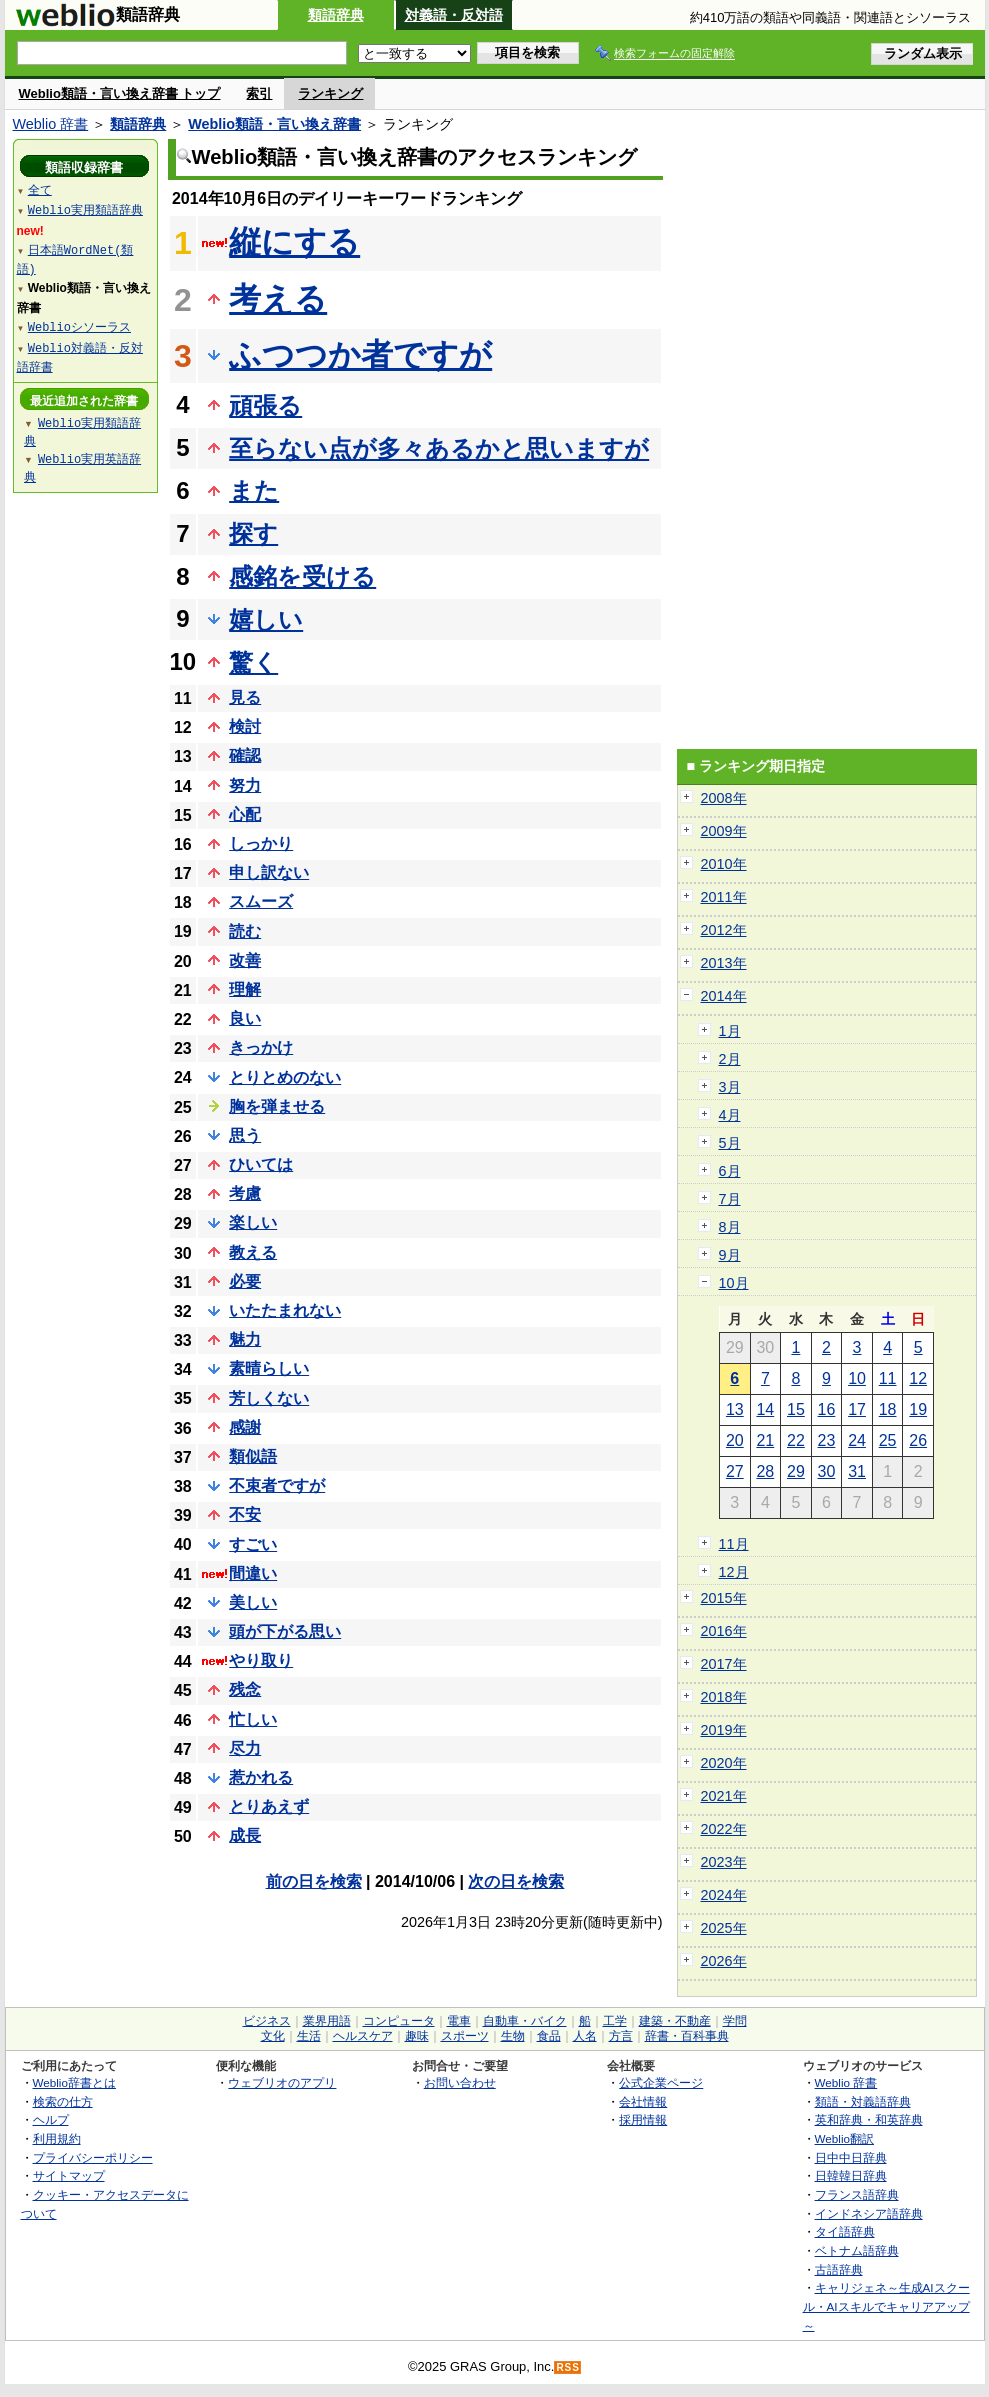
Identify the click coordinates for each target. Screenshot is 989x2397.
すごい (253, 1544)
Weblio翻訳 (844, 2138)
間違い (253, 1573)
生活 (309, 2036)
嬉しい (266, 619)
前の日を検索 (314, 1881)
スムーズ (261, 901)
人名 (585, 2036)
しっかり (261, 843)
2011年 (724, 897)
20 (735, 1440)
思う (245, 1135)
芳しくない (269, 1398)
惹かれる (261, 1777)
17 (857, 1409)
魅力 (245, 1339)
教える (253, 1252)
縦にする (294, 242)
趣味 (417, 2036)
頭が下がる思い (285, 1631)
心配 (245, 814)
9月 (730, 1255)
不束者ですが (277, 1485)
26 (918, 1440)
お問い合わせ (460, 2082)
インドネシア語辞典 (869, 2213)
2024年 (724, 1895)
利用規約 (57, 2138)
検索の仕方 (63, 2101)
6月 (730, 1171)
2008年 (724, 798)
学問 (735, 2021)
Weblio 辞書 (51, 124)
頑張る (265, 405)
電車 (459, 2021)
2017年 (724, 1664)
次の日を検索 (516, 1881)
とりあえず (269, 1806)
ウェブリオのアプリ (282, 2082)
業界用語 (327, 2021)
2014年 (724, 996)
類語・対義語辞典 (863, 2101)
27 (735, 1471)
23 (827, 1440)
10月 (734, 1283)
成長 (245, 1835)
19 (918, 1409)
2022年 (724, 1829)
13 (735, 1409)
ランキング (330, 93)
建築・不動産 (675, 2021)
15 (796, 1409)
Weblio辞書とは (74, 2082)
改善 (245, 960)
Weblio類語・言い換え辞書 (274, 124)
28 (765, 1471)
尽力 (245, 1748)
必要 (245, 1281)
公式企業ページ (661, 2082)
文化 (273, 2036)
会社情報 (643, 2101)
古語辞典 (839, 2269)
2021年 (724, 1796)
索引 (259, 93)
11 (888, 1378)
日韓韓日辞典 (851, 2175)
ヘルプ (51, 2119)
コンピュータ (399, 2021)
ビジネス (267, 2021)
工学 (615, 2021)
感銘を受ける (302, 576)
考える (278, 299)
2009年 (724, 831)
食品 (549, 2036)
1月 (730, 1031)
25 (888, 1440)
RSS (568, 2367)
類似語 (253, 1456)
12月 (734, 1572)
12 (918, 1378)
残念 (245, 1689)
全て (40, 189)
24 (857, 1440)
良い (245, 1018)
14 (765, 1409)
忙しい (253, 1719)
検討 (245, 726)
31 (857, 1471)
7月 (730, 1199)
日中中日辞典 (851, 2157)
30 (827, 1471)
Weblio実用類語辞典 (85, 209)
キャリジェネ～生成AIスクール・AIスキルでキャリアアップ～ (886, 2306)
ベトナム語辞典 (857, 2250)
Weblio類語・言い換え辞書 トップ (120, 93)
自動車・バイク (525, 2021)
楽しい (253, 1222)
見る (245, 697)
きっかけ (261, 1047)
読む (245, 931)
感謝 (245, 1427)
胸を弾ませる (277, 1106)
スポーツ (465, 2036)
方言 (621, 2036)
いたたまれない (285, 1310)
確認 (245, 755)
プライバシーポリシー (93, 2157)
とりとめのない (285, 1077)
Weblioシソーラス (79, 326)
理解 (245, 989)
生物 (513, 2036)
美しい (253, 1602)
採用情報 (643, 2119)
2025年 (724, 1928)
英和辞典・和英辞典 (869, 2119)
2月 (730, 1059)
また (254, 490)
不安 (245, 1514)
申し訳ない (269, 872)
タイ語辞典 (845, 2231)
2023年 (724, 1862)
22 (796, 1440)
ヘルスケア (363, 2036)
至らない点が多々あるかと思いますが (439, 448)
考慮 (245, 1193)
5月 (730, 1143)
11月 (734, 1544)
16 (827, 1409)
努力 (245, 785)
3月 (730, 1087)
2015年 (724, 1598)
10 (857, 1378)
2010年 (724, 864)
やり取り (261, 1660)
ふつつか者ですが (360, 355)
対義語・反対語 (454, 15)
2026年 (724, 1961)
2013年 (724, 963)
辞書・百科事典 (687, 2036)
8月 (730, 1227)
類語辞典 (336, 15)
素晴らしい (269, 1368)
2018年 (724, 1697)
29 (796, 1471)
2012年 (724, 930)
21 (765, 1440)
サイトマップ (69, 2175)
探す (253, 533)
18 (888, 1409)
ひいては (261, 1164)
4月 (730, 1115)
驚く (253, 662)
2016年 (724, 1631)
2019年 (724, 1730)
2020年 (724, 1763)
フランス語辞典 (857, 2194)
